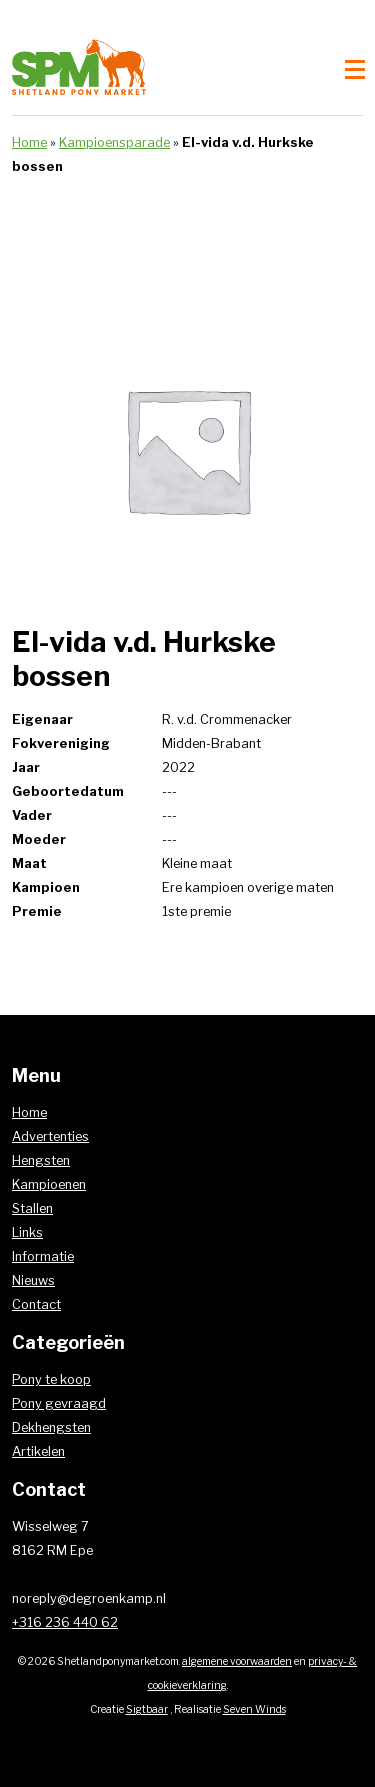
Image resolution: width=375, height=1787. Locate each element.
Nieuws (33, 1280)
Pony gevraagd (59, 1403)
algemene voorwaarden (237, 1661)
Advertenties (50, 1136)
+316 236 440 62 (65, 1622)
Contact (36, 1304)
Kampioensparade (114, 142)
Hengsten (41, 1160)
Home (29, 142)
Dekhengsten (51, 1427)
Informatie (43, 1256)
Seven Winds (254, 1709)
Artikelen (38, 1451)
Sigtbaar (147, 1709)
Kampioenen (49, 1184)
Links (27, 1232)
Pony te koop (51, 1379)
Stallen (32, 1208)
